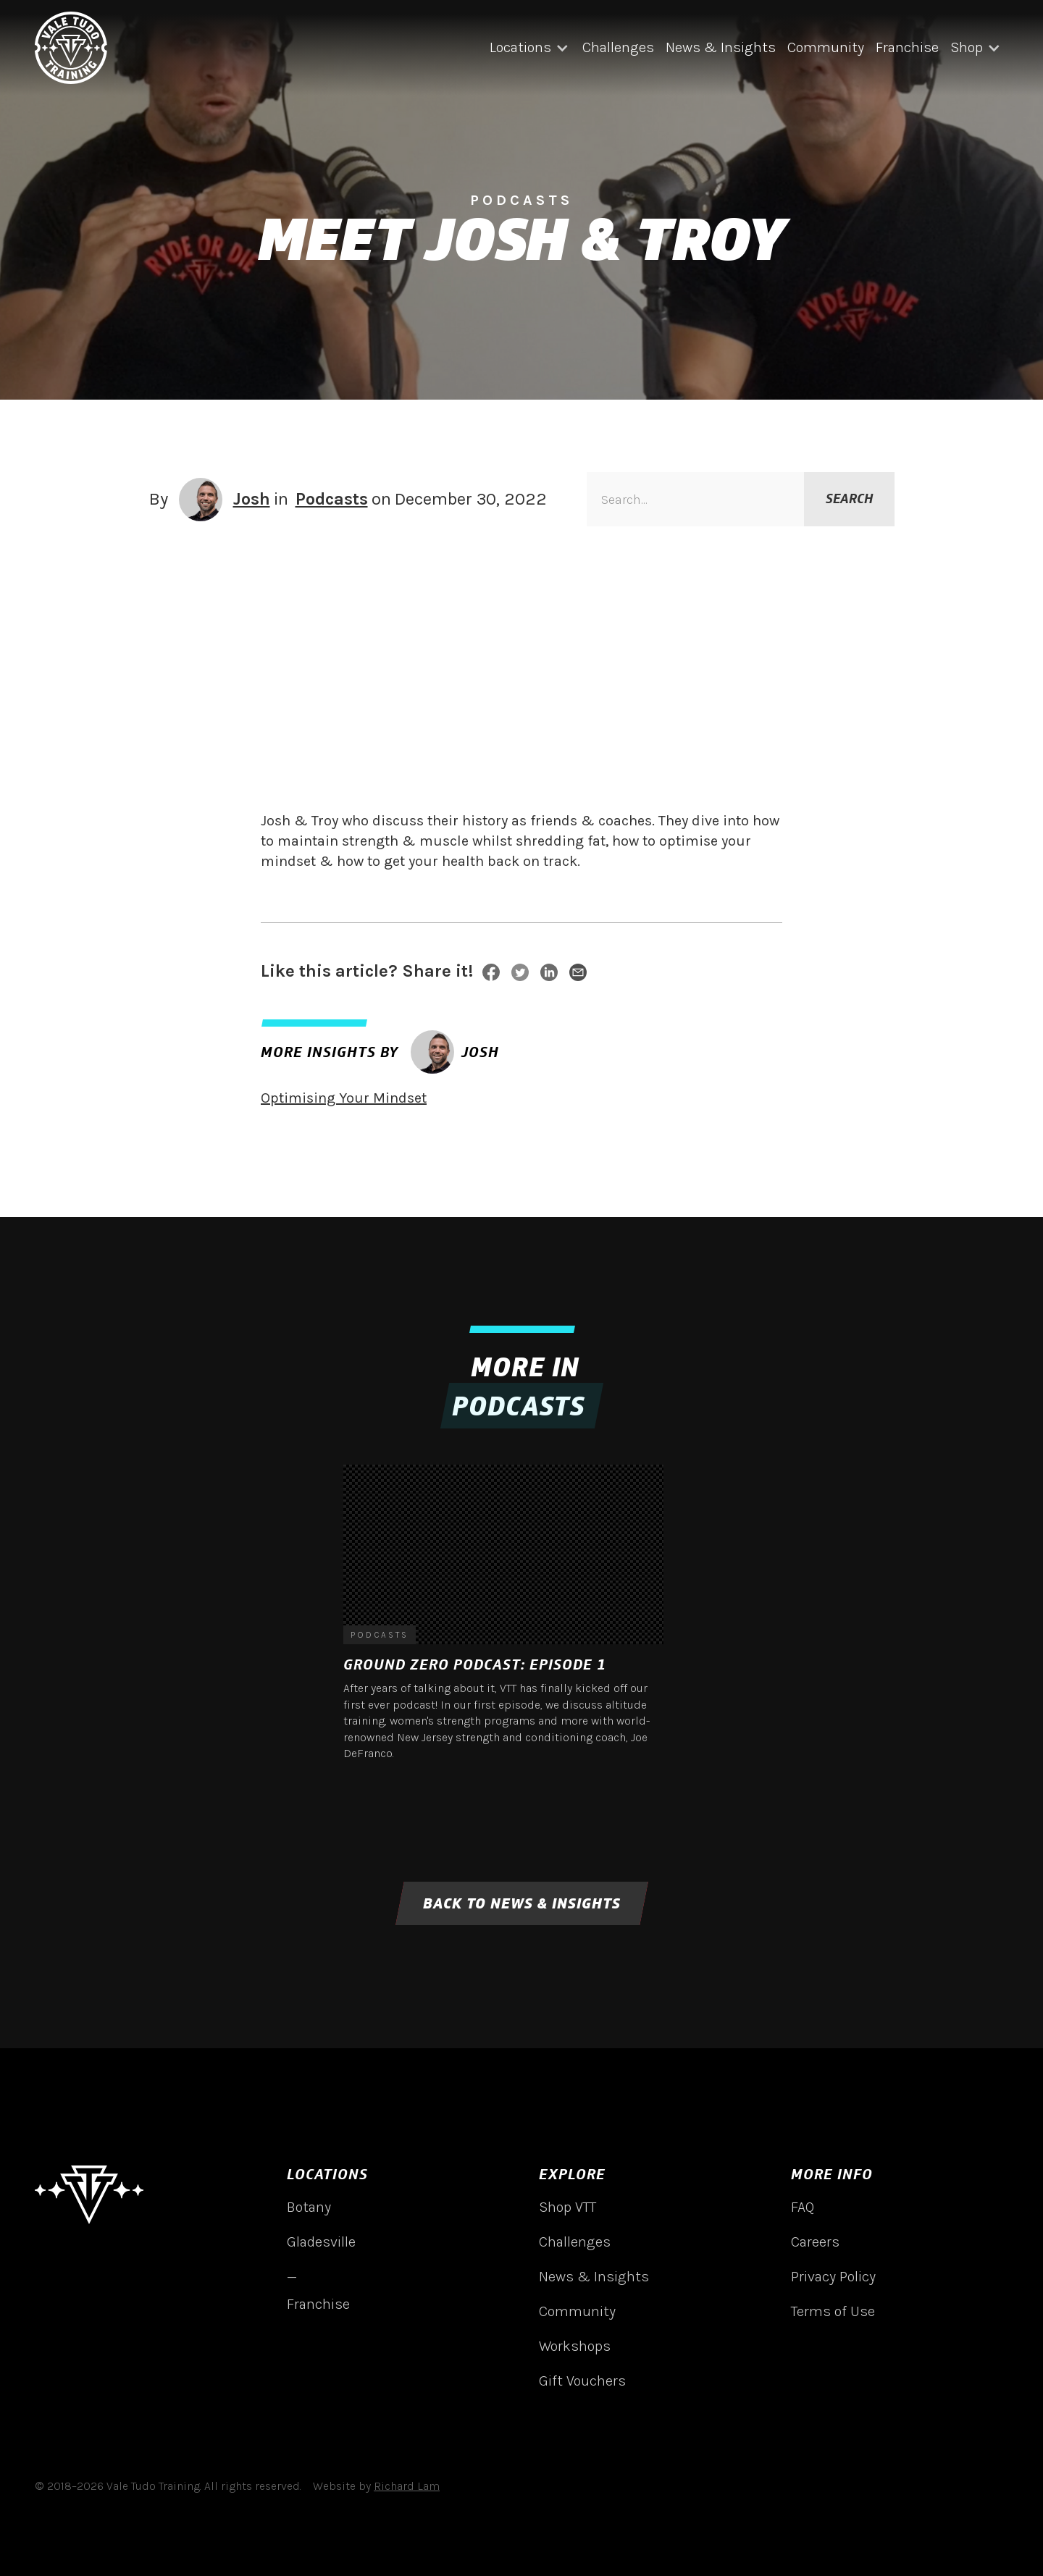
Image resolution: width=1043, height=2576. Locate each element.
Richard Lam (407, 2486)
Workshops (575, 2346)
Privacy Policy (833, 2276)
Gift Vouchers (582, 2381)
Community (825, 47)
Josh (251, 499)
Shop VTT (567, 2207)
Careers (815, 2242)
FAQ (802, 2207)
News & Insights (721, 47)
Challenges (618, 47)
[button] (530, 48)
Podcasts (332, 499)
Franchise (907, 47)
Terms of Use (833, 2311)
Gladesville (321, 2242)
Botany (309, 2207)
